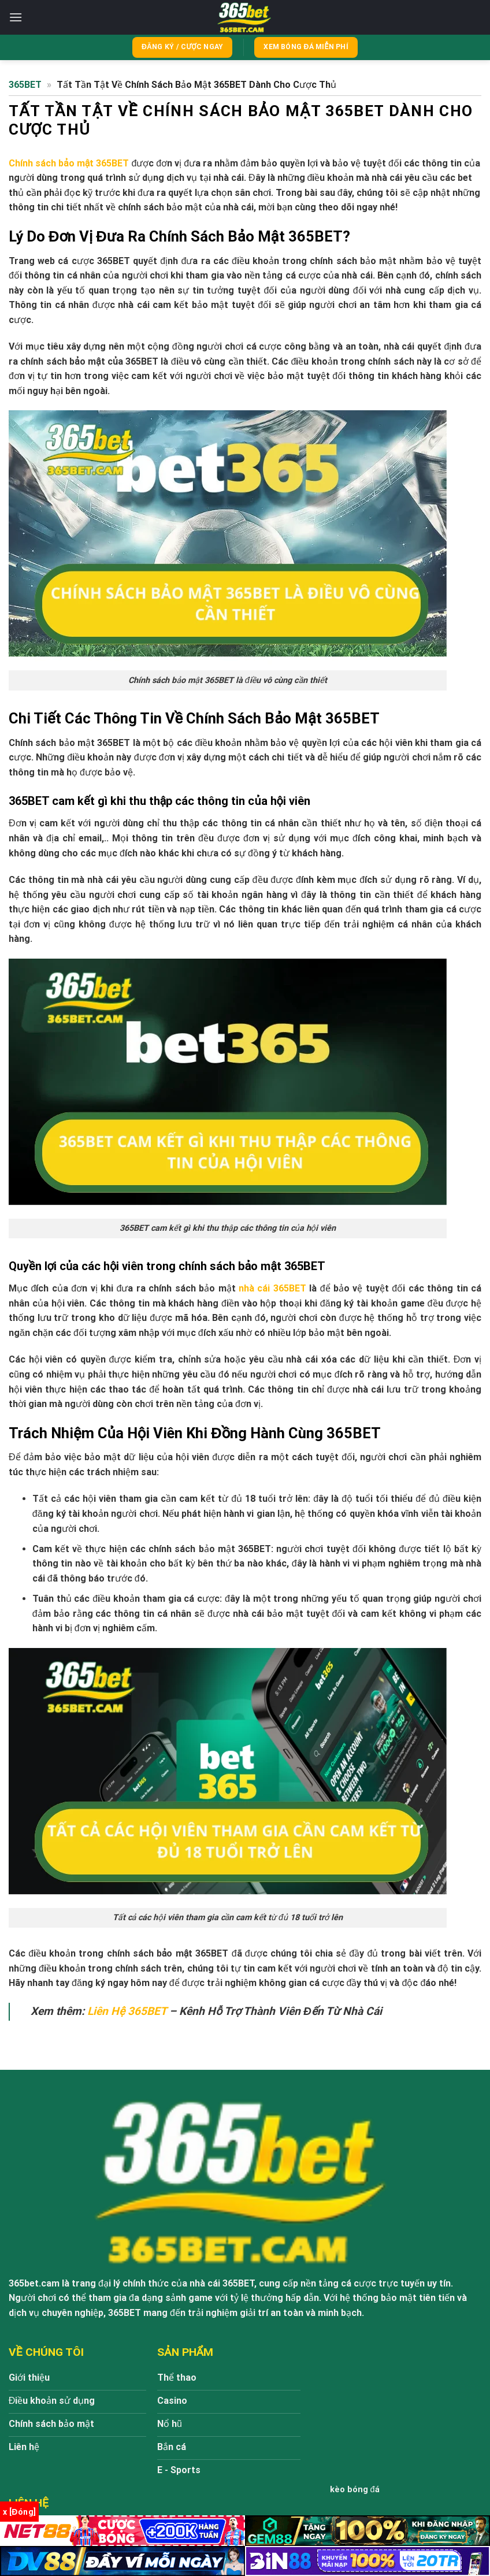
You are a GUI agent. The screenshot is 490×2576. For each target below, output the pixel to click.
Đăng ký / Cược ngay (182, 47)
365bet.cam (34, 2284)
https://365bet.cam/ (382, 2394)
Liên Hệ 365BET (126, 2012)
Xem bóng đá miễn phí (305, 47)
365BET (25, 84)
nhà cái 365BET (272, 1289)
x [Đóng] (19, 2511)
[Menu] (16, 17)
